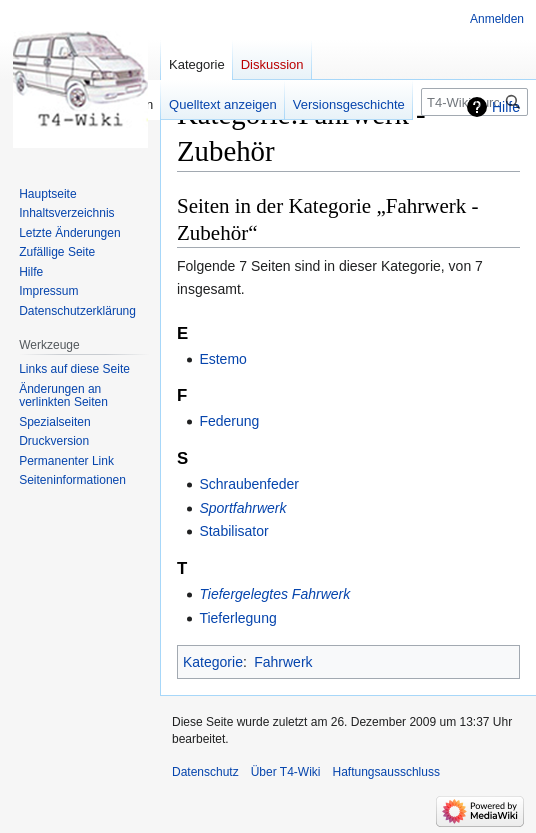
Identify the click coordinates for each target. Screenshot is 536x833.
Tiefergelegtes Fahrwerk (274, 594)
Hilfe (506, 107)
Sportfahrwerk (242, 508)
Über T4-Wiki (286, 772)
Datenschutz (205, 772)
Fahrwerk (283, 662)
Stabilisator (233, 531)
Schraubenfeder (249, 484)
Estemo (222, 359)
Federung (229, 421)
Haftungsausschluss (386, 772)
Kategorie (213, 662)
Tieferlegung (237, 618)
